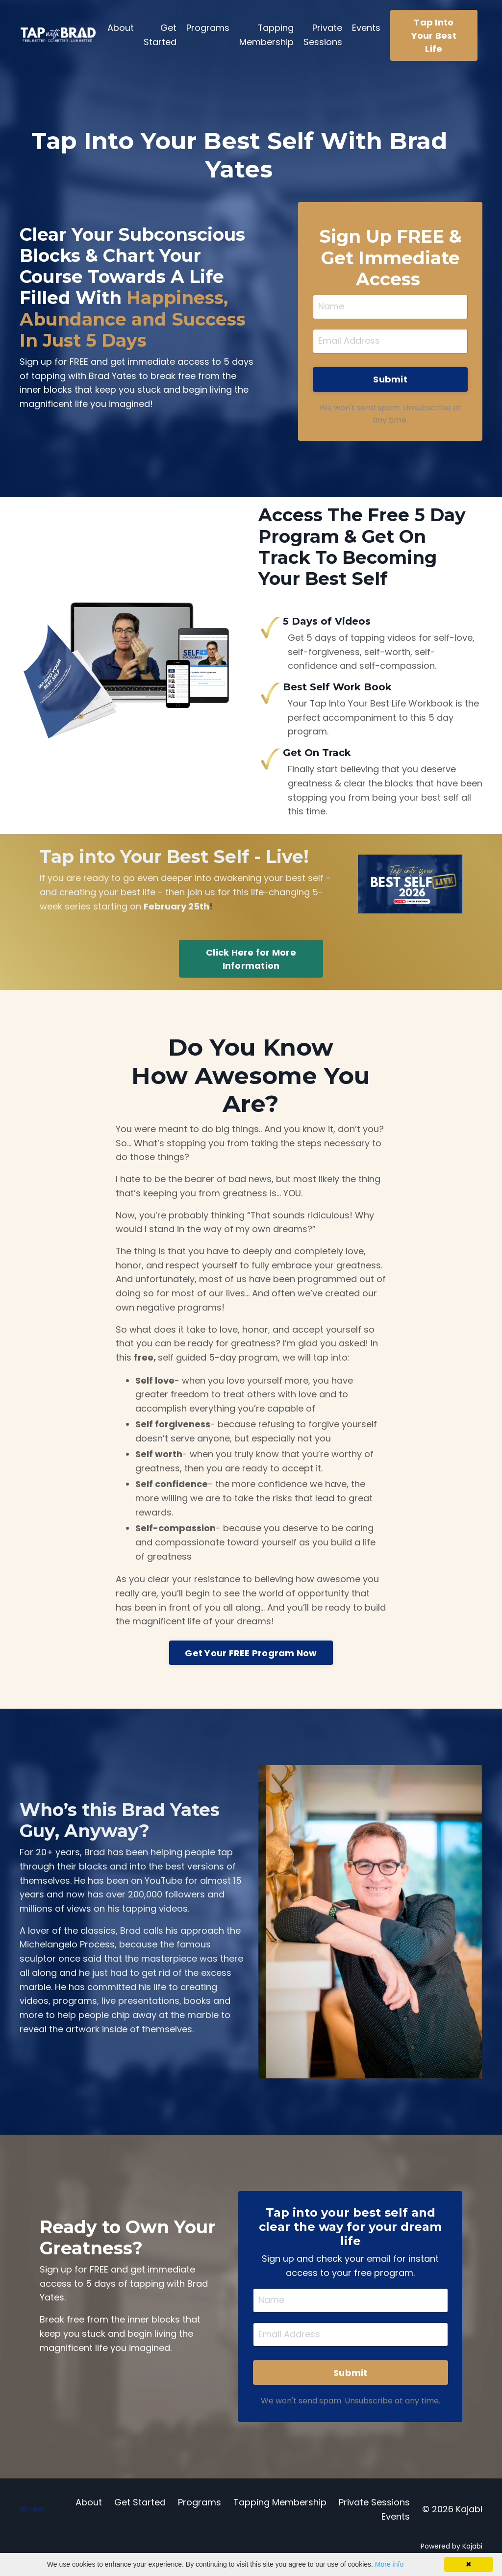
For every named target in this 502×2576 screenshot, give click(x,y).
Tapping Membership (266, 35)
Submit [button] (390, 380)
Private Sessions (322, 35)
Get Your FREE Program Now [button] (251, 1656)
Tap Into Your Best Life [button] (433, 35)
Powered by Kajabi (451, 2550)
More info (389, 2564)
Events (366, 28)
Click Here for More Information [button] (251, 960)
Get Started (160, 35)
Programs (207, 28)
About (120, 28)
